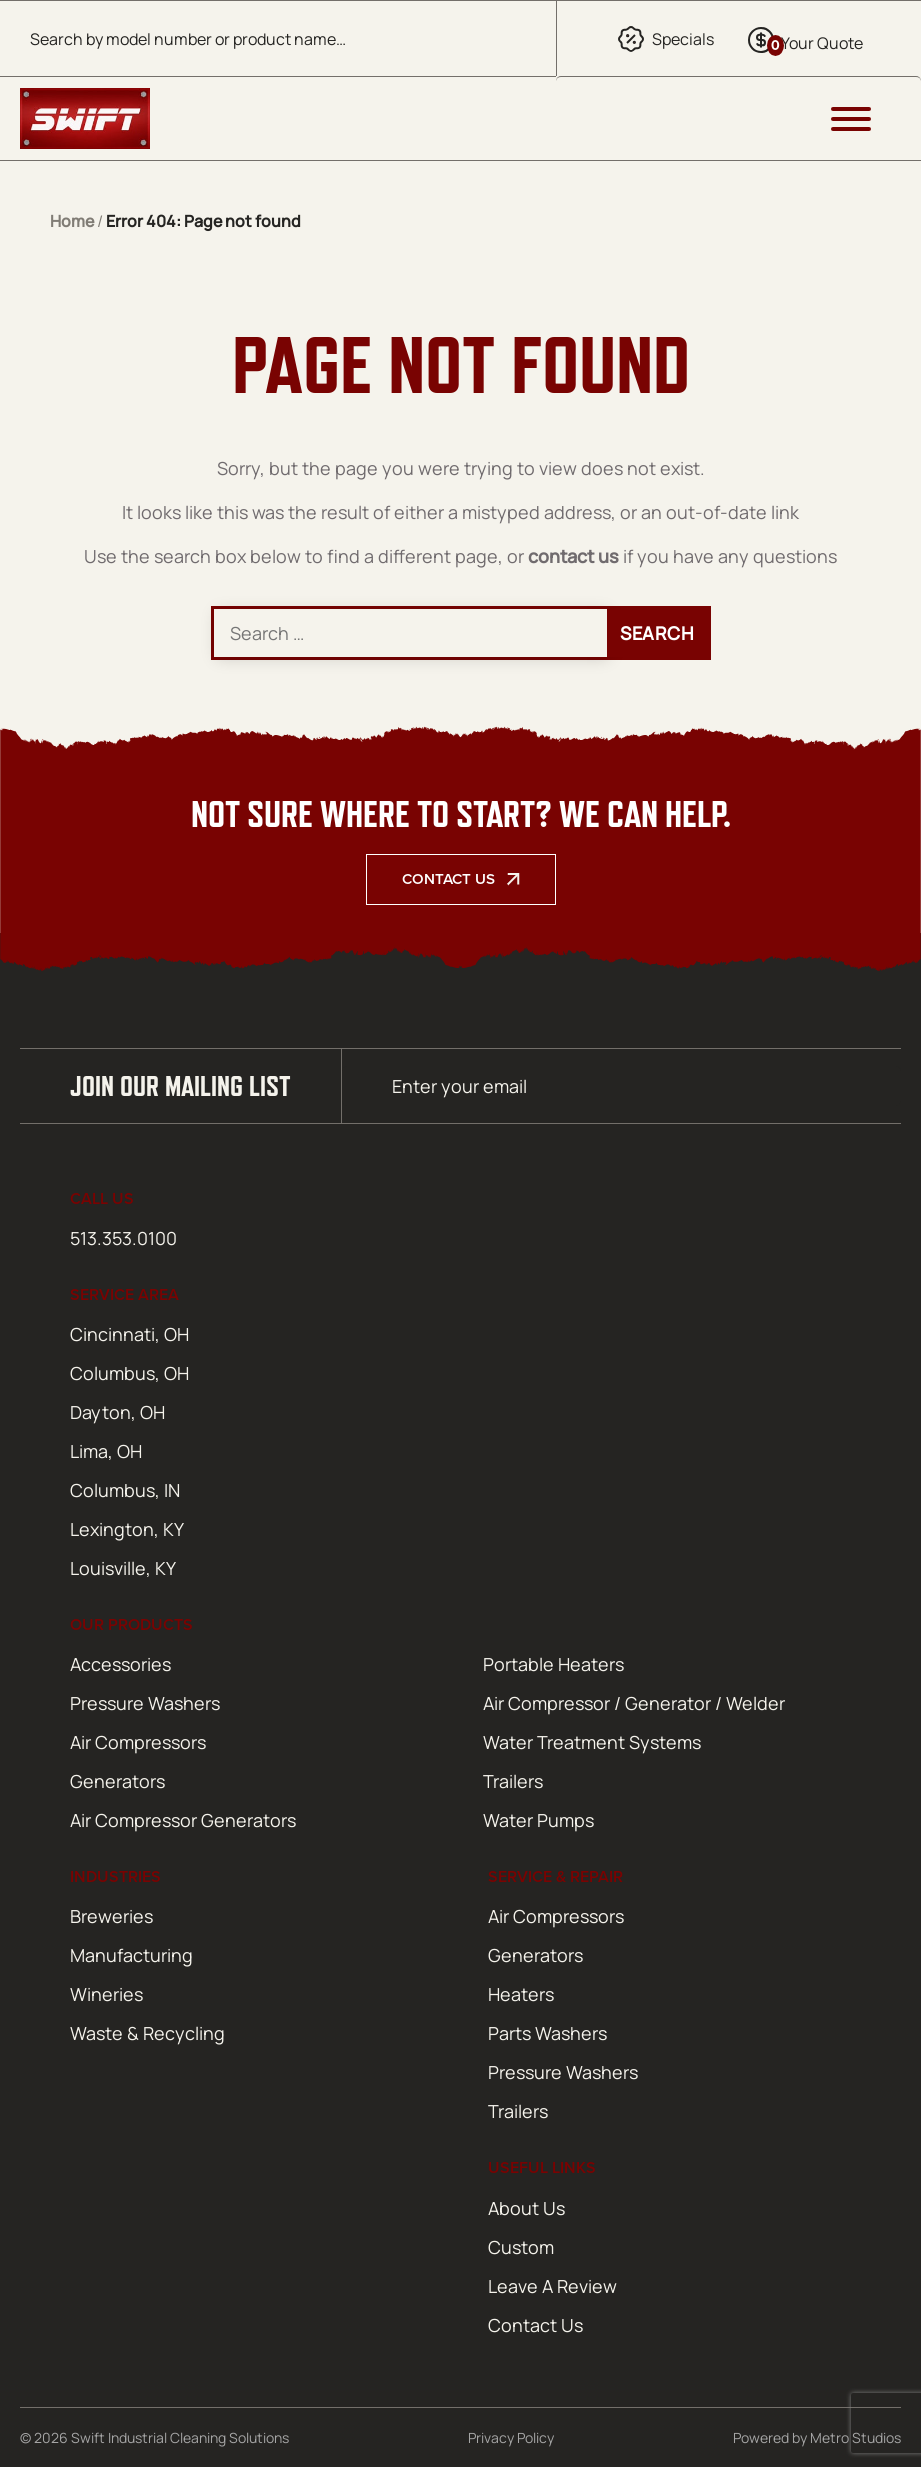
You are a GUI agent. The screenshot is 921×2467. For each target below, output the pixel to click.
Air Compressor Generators (183, 1820)
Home (72, 221)
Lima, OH (106, 1451)
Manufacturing (131, 1955)
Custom (521, 2247)
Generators (117, 1781)
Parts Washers (547, 2033)
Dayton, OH (117, 1412)
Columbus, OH (129, 1373)
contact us (573, 556)
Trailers (513, 1781)
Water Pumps (538, 1820)
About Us (526, 2208)
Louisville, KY (123, 1568)
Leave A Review (552, 2286)
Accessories (120, 1664)
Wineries (106, 1994)
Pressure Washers (145, 1703)
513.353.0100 (123, 1238)
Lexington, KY (127, 1529)
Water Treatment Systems (592, 1742)
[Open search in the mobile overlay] (278, 38)
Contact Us (448, 878)
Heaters (521, 1994)
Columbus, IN (125, 1490)
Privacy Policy (511, 2437)
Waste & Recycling (147, 2033)
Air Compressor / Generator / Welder (634, 1703)
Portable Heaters (553, 1664)
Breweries (111, 1916)
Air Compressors (138, 1742)
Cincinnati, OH (129, 1334)
